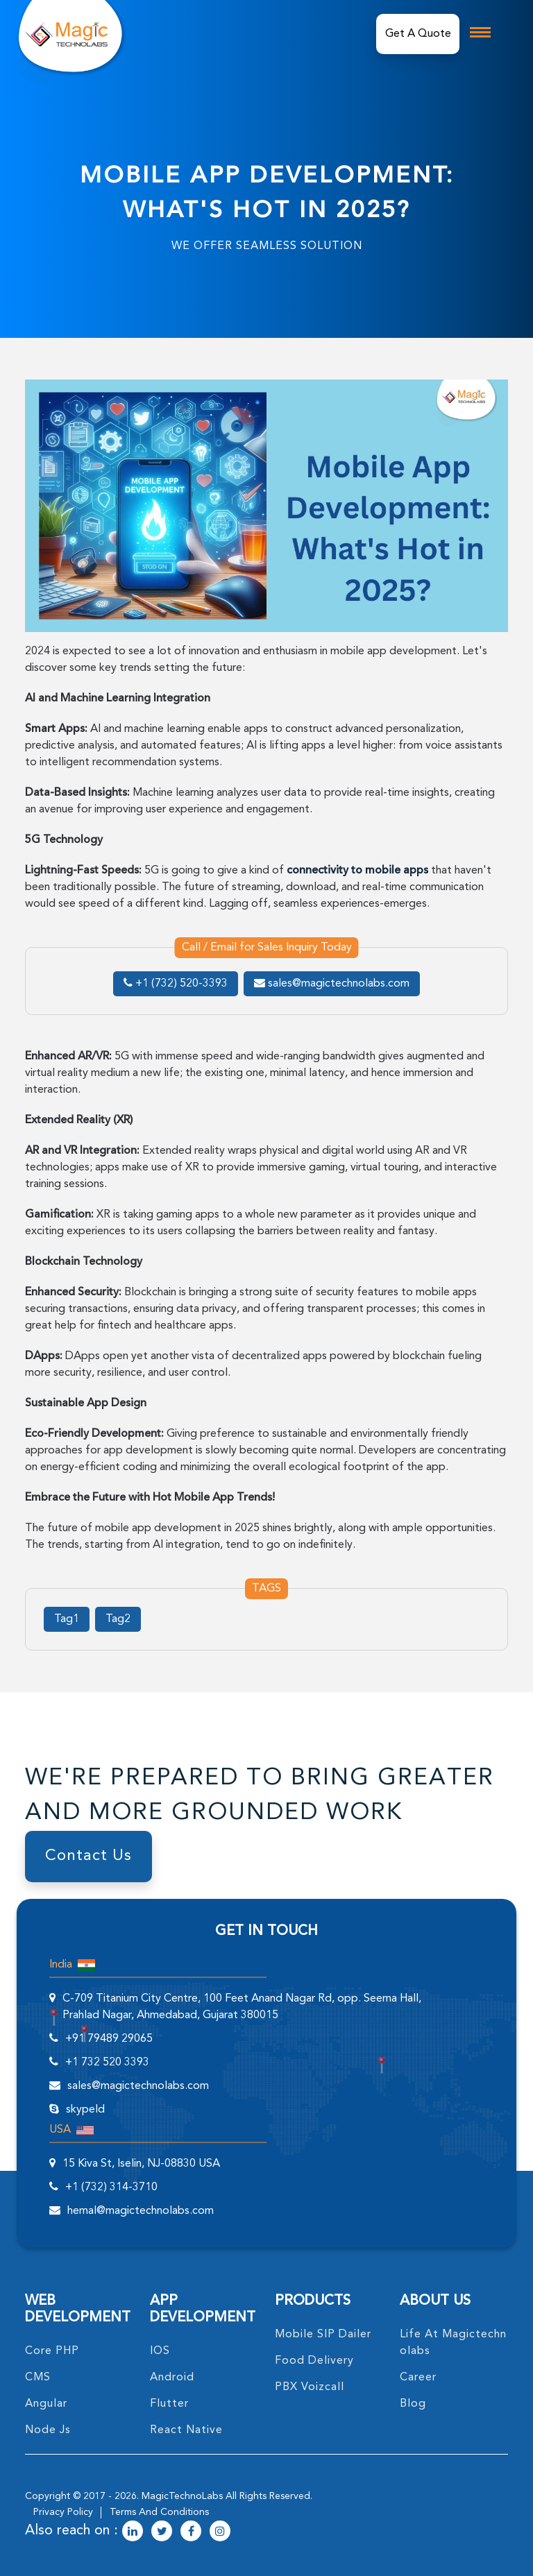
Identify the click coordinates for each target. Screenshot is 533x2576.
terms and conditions (159, 2512)
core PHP (52, 2351)
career (418, 2377)
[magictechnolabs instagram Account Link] (220, 2532)
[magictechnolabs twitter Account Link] (161, 2532)
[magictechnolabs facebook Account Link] (190, 2532)
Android (172, 2377)
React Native (186, 2430)
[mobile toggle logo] (480, 32)
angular (46, 2403)
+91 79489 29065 (109, 2039)
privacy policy (63, 2512)
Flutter (169, 2403)
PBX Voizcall (309, 2387)
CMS (38, 2377)
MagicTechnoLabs (182, 2496)
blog (413, 2403)
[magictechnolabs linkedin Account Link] (132, 2532)
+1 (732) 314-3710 (111, 2187)
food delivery (314, 2360)
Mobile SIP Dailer (323, 2334)
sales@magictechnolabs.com (331, 983)
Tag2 (117, 1619)
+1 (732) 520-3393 (176, 983)
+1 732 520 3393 (107, 2062)
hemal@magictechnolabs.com (140, 2211)
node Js (48, 2430)
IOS (160, 2351)
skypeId (85, 2109)
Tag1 (66, 1619)
